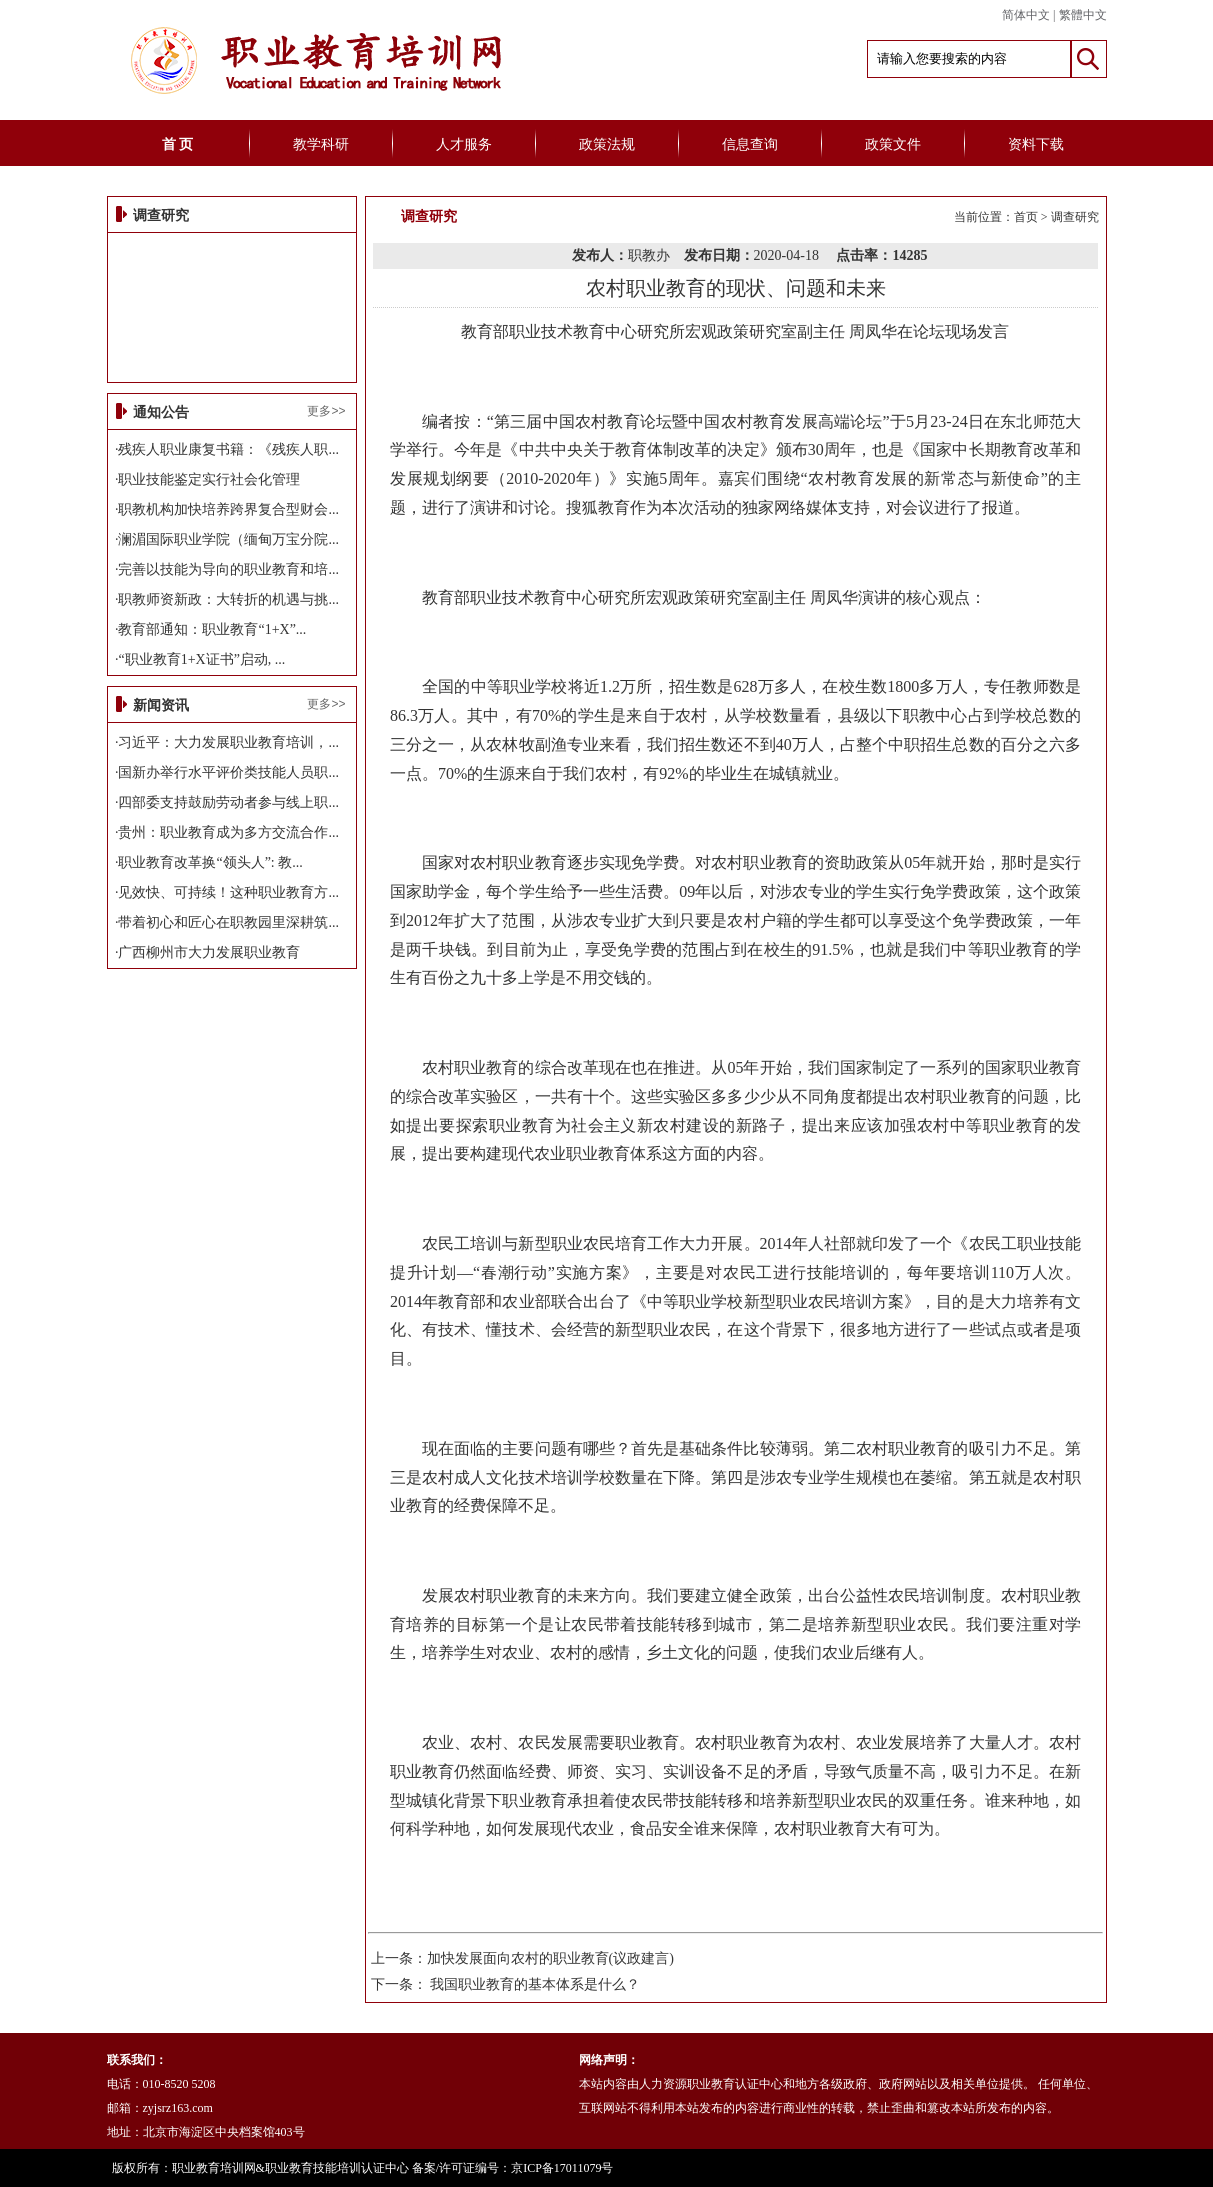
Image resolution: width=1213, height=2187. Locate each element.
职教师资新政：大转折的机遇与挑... (228, 599)
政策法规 (607, 144)
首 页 (178, 144)
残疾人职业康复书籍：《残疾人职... (228, 449)
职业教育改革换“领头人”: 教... (210, 862)
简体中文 (1026, 15)
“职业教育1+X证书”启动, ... (201, 659)
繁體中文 (1083, 15)
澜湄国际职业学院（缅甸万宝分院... (228, 539)
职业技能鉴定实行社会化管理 (209, 479)
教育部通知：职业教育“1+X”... (212, 629)
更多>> (326, 411)
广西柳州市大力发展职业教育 (209, 952)
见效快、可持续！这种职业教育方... (228, 892)
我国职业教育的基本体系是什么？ (535, 1984)
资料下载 (1036, 144)
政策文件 (893, 144)
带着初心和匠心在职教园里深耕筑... (228, 922)
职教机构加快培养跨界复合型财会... (228, 509)
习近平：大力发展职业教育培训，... (228, 742)
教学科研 (321, 144)
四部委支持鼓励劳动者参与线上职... (228, 802)
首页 (1026, 217)
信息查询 (750, 144)
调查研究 (1075, 217)
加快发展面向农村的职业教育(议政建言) (550, 1958)
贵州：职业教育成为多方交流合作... (228, 832)
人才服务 (464, 144)
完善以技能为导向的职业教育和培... (228, 569)
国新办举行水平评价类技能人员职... (228, 772)
